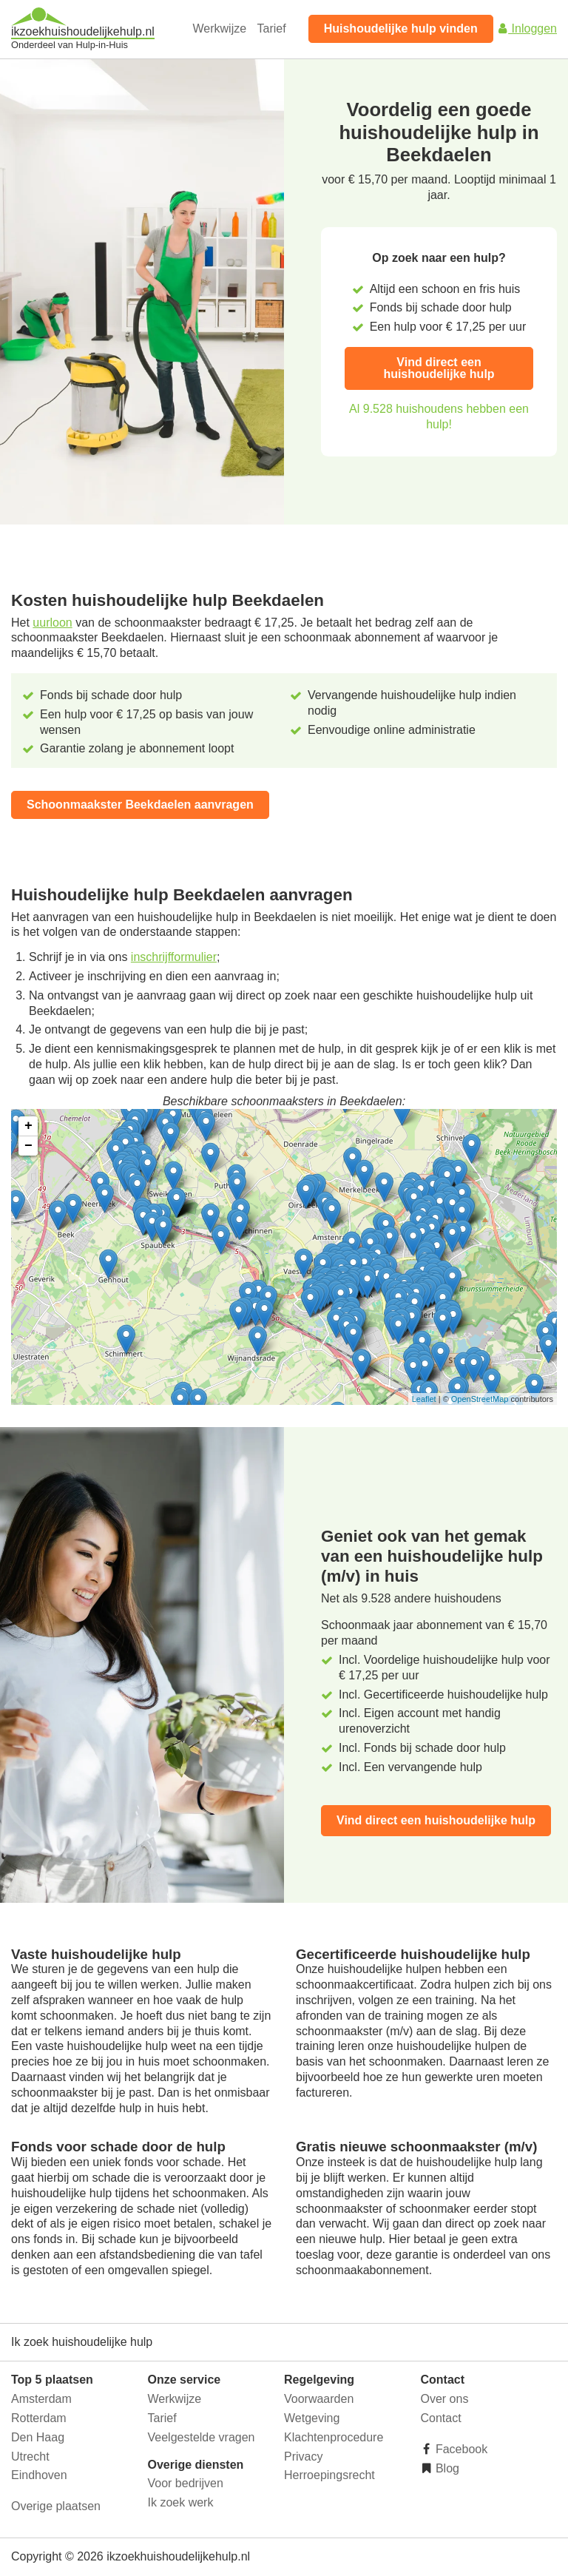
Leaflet (424, 1399)
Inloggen (526, 28)
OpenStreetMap (480, 1399)
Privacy (303, 2456)
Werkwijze (220, 28)
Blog (446, 2468)
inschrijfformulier (174, 957)
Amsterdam (41, 2399)
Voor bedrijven (185, 2483)
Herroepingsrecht (329, 2475)
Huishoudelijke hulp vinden (401, 28)
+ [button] (28, 1126)
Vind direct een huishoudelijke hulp (438, 368)
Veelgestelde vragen (201, 2437)
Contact (441, 2418)
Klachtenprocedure (333, 2437)
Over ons (445, 2399)
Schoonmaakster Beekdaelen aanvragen (140, 804)
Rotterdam (39, 2418)
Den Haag (37, 2437)
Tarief (271, 28)
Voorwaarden (319, 2399)
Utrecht (30, 2456)
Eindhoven (39, 2475)
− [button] (28, 1146)
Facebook (460, 2449)
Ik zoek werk (181, 2502)
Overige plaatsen (56, 2506)
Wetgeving (311, 2418)
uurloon (52, 622)
